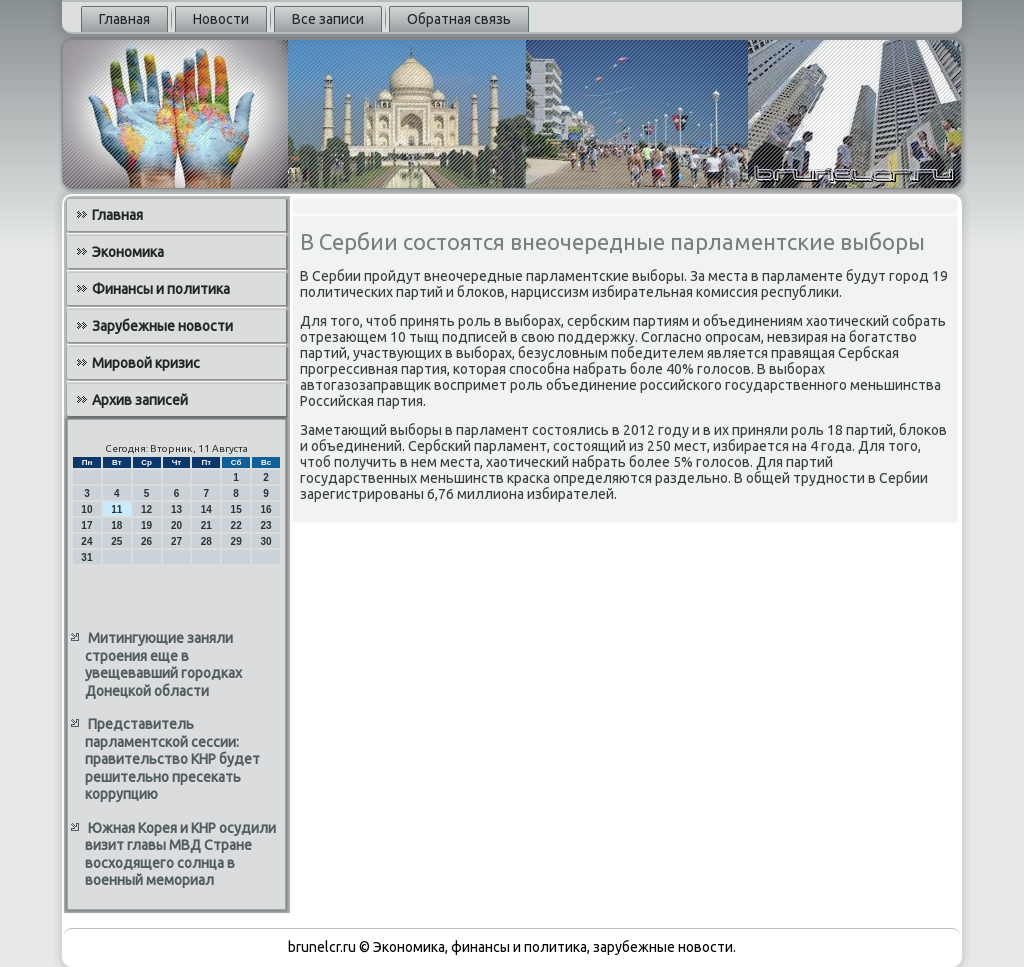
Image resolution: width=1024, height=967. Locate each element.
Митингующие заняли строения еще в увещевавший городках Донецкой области (163, 664)
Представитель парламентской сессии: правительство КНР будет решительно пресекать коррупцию (172, 759)
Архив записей (140, 400)
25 (116, 541)
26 (146, 541)
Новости (221, 19)
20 (176, 525)
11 (116, 509)
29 (236, 541)
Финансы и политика (161, 289)
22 (236, 525)
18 (116, 525)
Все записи (328, 19)
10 (86, 509)
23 (265, 525)
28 (206, 541)
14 (206, 509)
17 (86, 525)
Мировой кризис (146, 363)
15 (236, 509)
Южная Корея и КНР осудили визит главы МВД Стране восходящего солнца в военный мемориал (180, 854)
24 (86, 541)
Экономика (128, 252)
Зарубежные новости (162, 326)
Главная (124, 19)
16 (265, 509)
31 (86, 557)
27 (176, 541)
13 (176, 509)
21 (206, 525)
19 (146, 525)
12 (146, 509)
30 (265, 541)
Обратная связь (459, 19)
